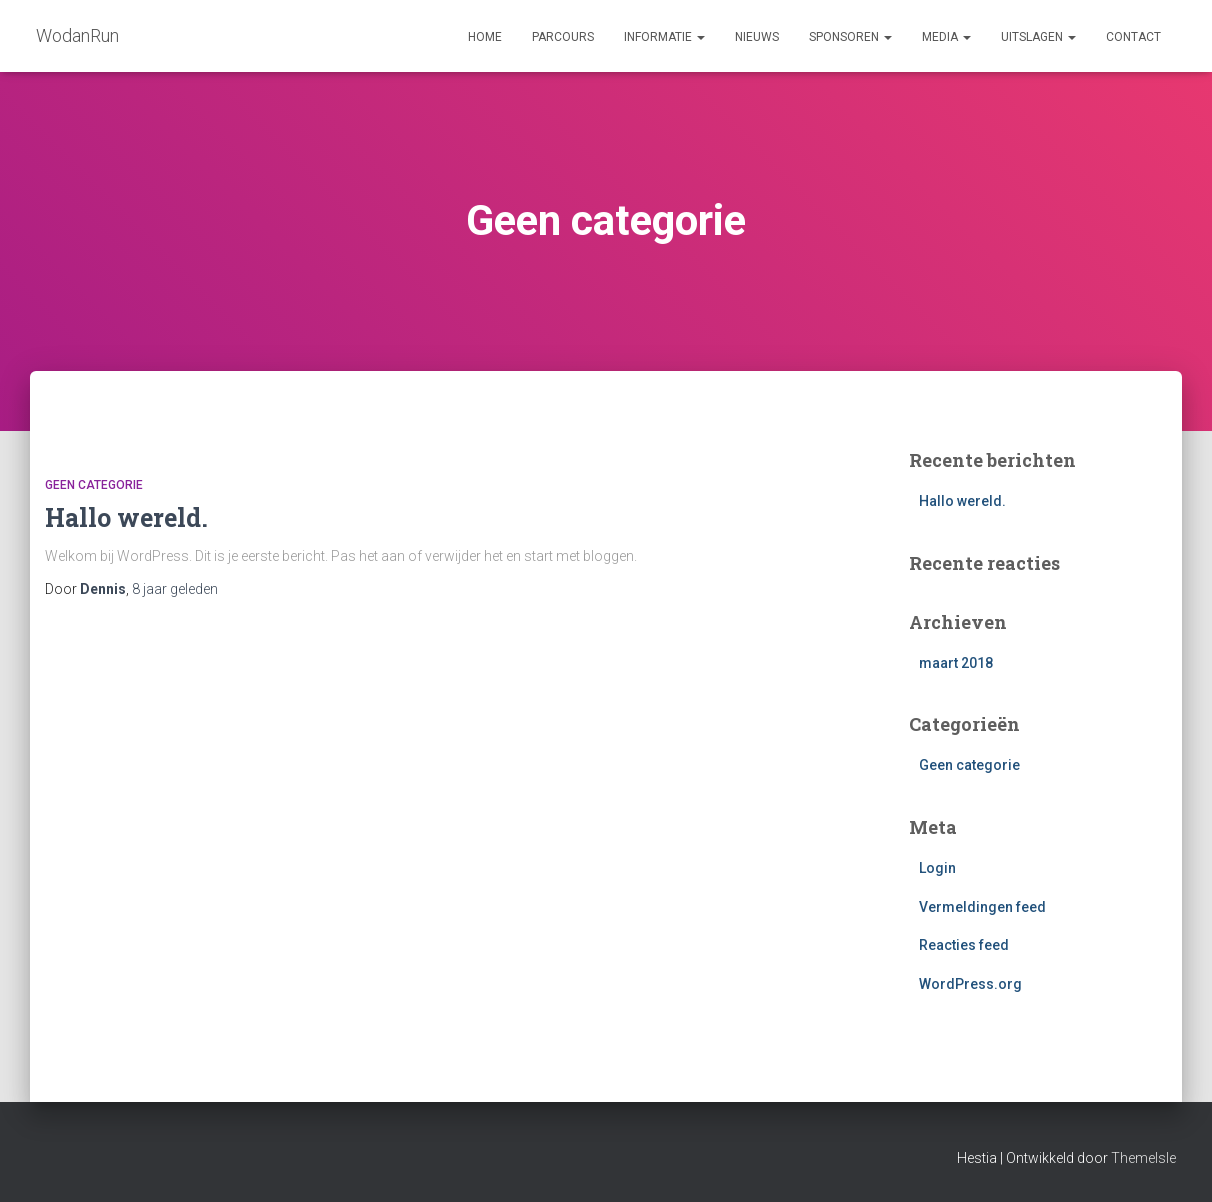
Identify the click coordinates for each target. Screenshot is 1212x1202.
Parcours (563, 37)
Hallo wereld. (126, 517)
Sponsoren (850, 37)
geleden (175, 589)
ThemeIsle (1143, 1158)
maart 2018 (956, 663)
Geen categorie (94, 485)
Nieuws (757, 37)
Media (946, 37)
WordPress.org (970, 984)
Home (485, 37)
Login (937, 868)
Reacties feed (964, 945)
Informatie (664, 37)
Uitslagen (1038, 37)
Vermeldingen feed (982, 907)
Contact (1133, 37)
